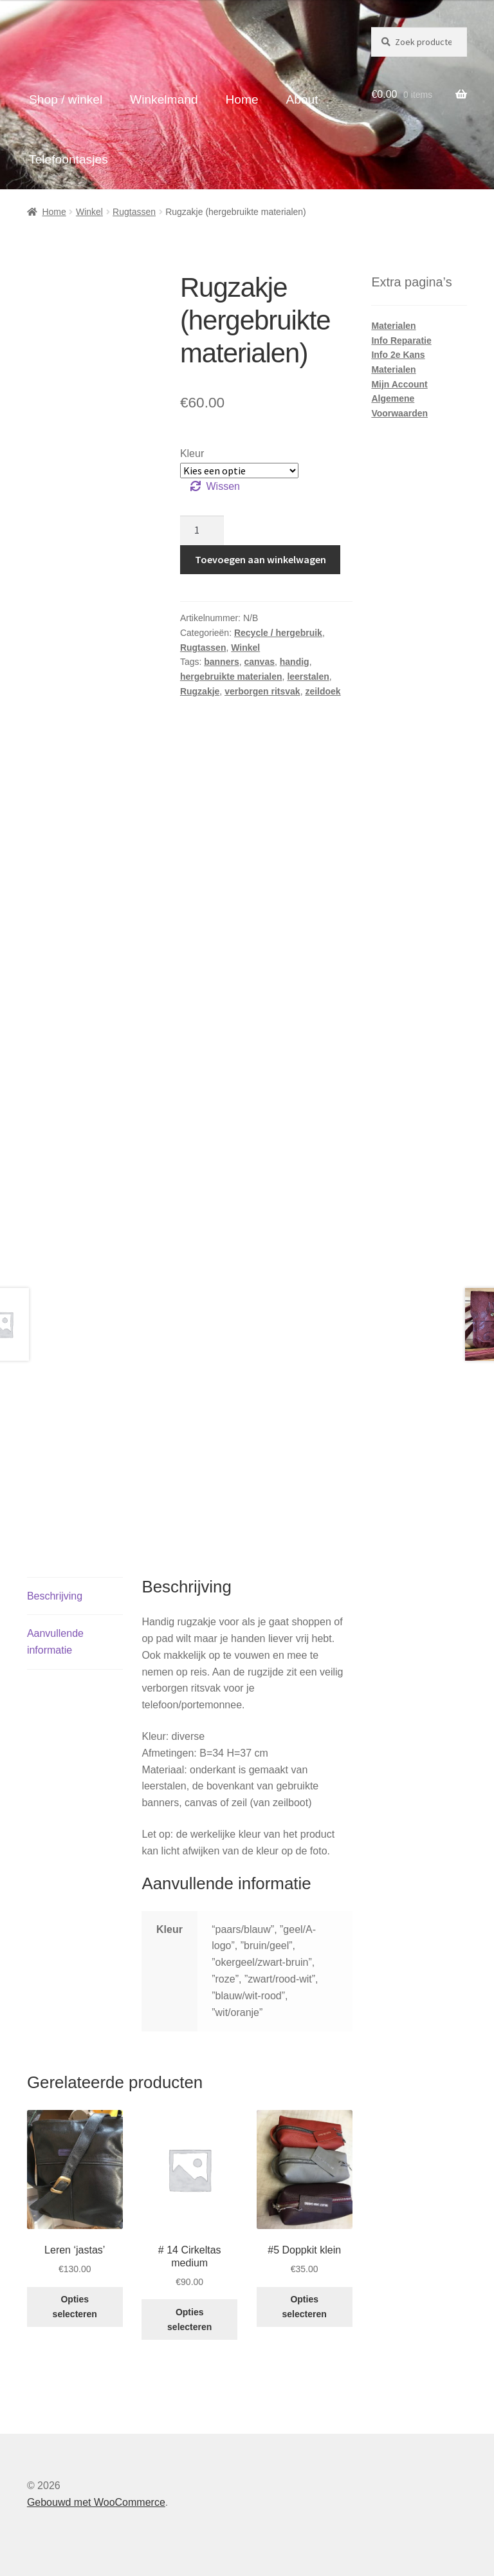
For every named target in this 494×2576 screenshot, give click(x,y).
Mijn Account (399, 384)
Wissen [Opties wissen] (223, 486)
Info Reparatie (401, 340)
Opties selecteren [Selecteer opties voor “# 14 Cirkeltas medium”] (189, 2319)
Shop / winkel (65, 99)
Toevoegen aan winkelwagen (260, 559)
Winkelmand (164, 99)
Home (241, 99)
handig (294, 662)
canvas (259, 662)
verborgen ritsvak (262, 691)
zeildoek (322, 691)
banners (221, 662)
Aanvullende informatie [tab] (55, 1642)
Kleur (192, 453)
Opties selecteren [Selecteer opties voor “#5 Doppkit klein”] (304, 2307)
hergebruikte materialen (231, 676)
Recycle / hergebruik (278, 633)
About (302, 99)
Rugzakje (199, 691)
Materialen (393, 326)
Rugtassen (134, 212)
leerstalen (308, 676)
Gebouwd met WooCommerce (96, 2502)
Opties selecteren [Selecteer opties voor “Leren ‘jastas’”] (75, 2307)
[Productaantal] (202, 530)
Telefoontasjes (68, 159)
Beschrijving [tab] (54, 1596)
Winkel (89, 212)
